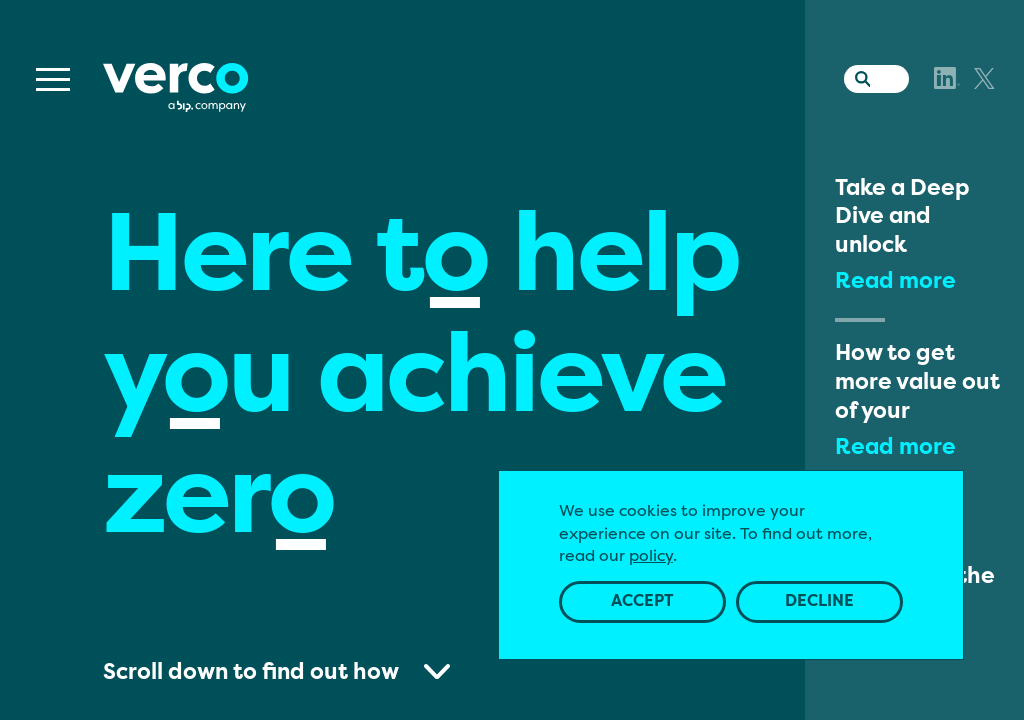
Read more (895, 282)
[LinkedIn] (947, 78)
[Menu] (53, 79)
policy (651, 557)
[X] (984, 78)
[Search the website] (858, 75)
